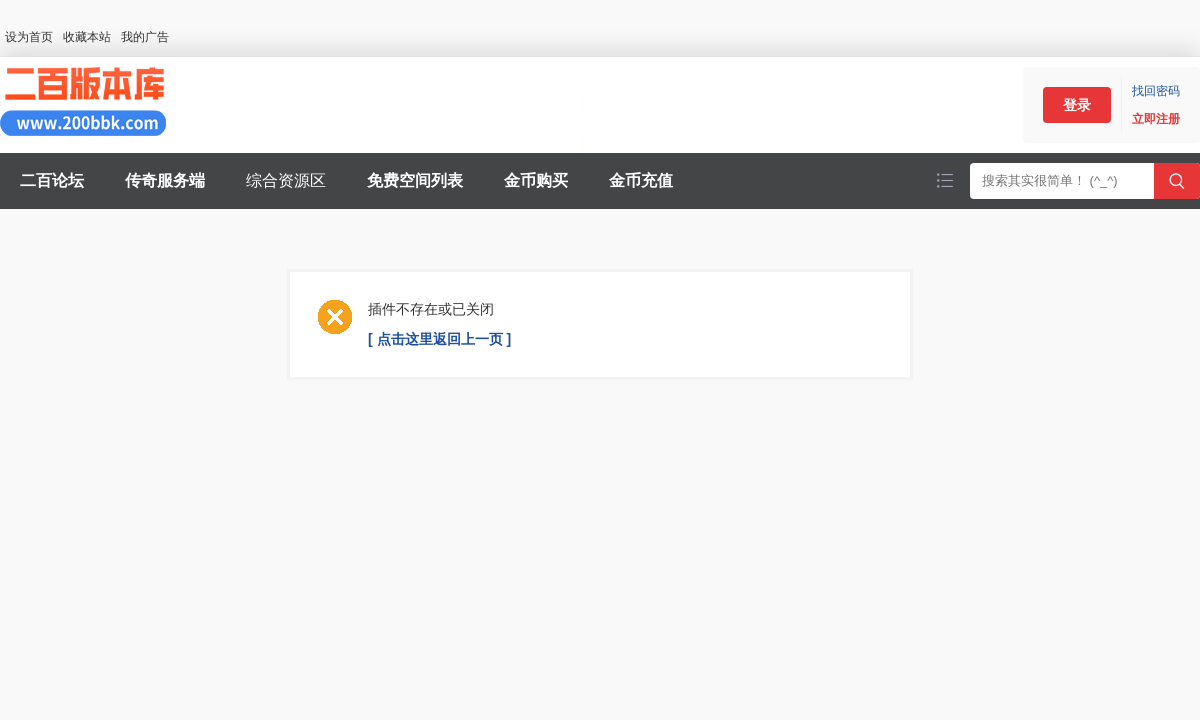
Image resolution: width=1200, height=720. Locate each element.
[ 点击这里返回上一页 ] (439, 339)
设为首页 (29, 37)
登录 (1077, 105)
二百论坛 (52, 180)
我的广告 (145, 37)
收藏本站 (87, 37)
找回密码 (1156, 91)
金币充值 (641, 180)
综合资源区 (286, 180)
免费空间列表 (415, 180)
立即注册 (1156, 119)
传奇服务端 (165, 180)
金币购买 (536, 180)
